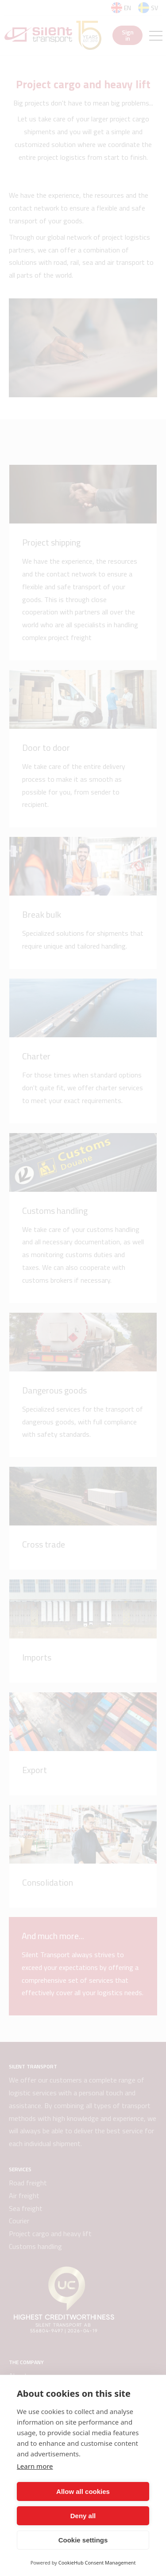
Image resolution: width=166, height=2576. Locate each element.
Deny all (83, 2516)
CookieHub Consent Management (97, 2562)
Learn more (35, 2466)
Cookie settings (83, 2540)
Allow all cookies (83, 2491)
